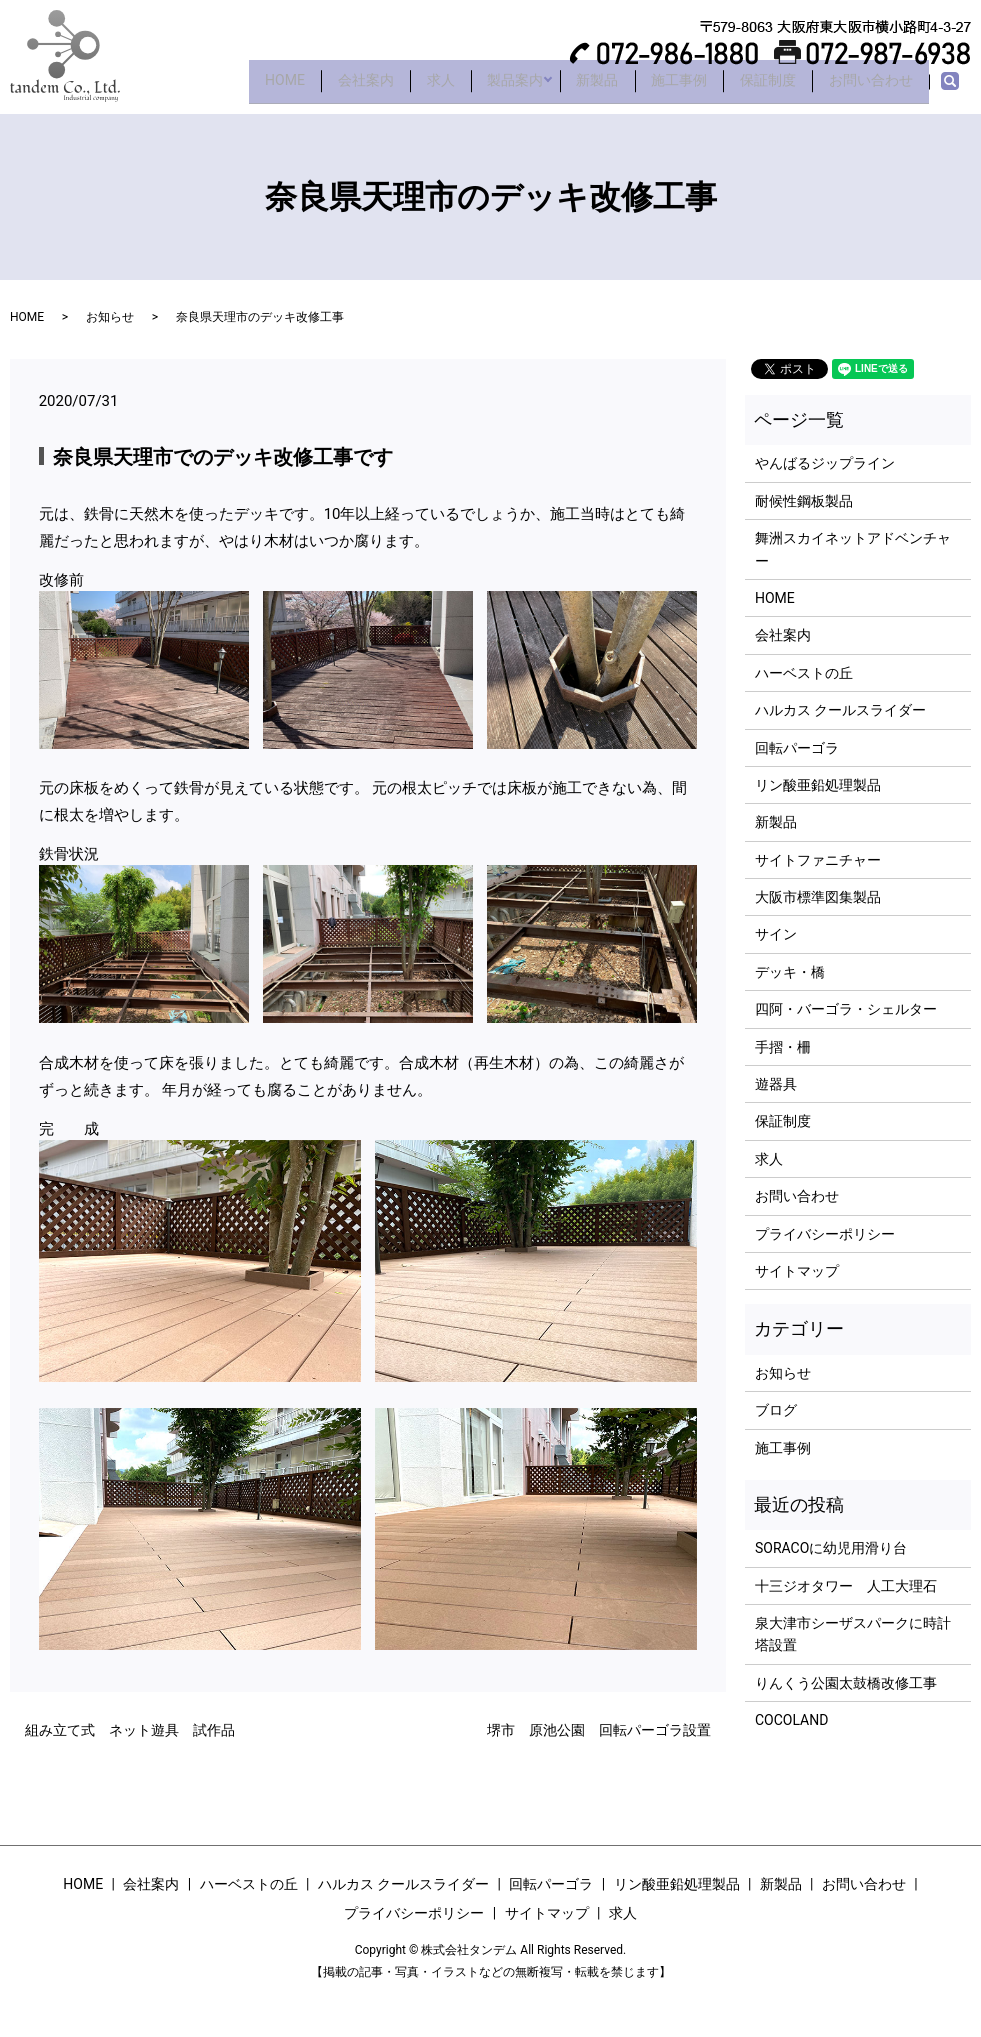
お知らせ (110, 317)
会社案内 (306, 87)
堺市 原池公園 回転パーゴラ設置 (599, 1730)
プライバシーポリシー (825, 1234)
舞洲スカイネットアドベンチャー (853, 549)
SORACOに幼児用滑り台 (831, 1548)
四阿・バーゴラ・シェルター (846, 1009)
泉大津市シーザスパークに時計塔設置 (853, 1634)
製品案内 (474, 87)
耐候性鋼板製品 (804, 501)
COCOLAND (791, 1720)
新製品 (565, 87)
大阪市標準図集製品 (818, 897)
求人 (390, 87)
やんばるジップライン (825, 463)
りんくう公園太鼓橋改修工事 (846, 1683)
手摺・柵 (783, 1047)
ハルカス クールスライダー (840, 710)
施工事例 (656, 87)
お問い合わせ (866, 87)
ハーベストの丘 (804, 673)
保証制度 (754, 87)
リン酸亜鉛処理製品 (818, 785)
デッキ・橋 (790, 972)
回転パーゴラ (797, 748)
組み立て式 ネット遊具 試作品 (130, 1730)
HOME (216, 87)
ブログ (776, 1410)
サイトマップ (797, 1271)
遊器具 (776, 1084)
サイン (776, 934)
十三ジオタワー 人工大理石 (846, 1586)
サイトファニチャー (818, 860)
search (960, 88)
